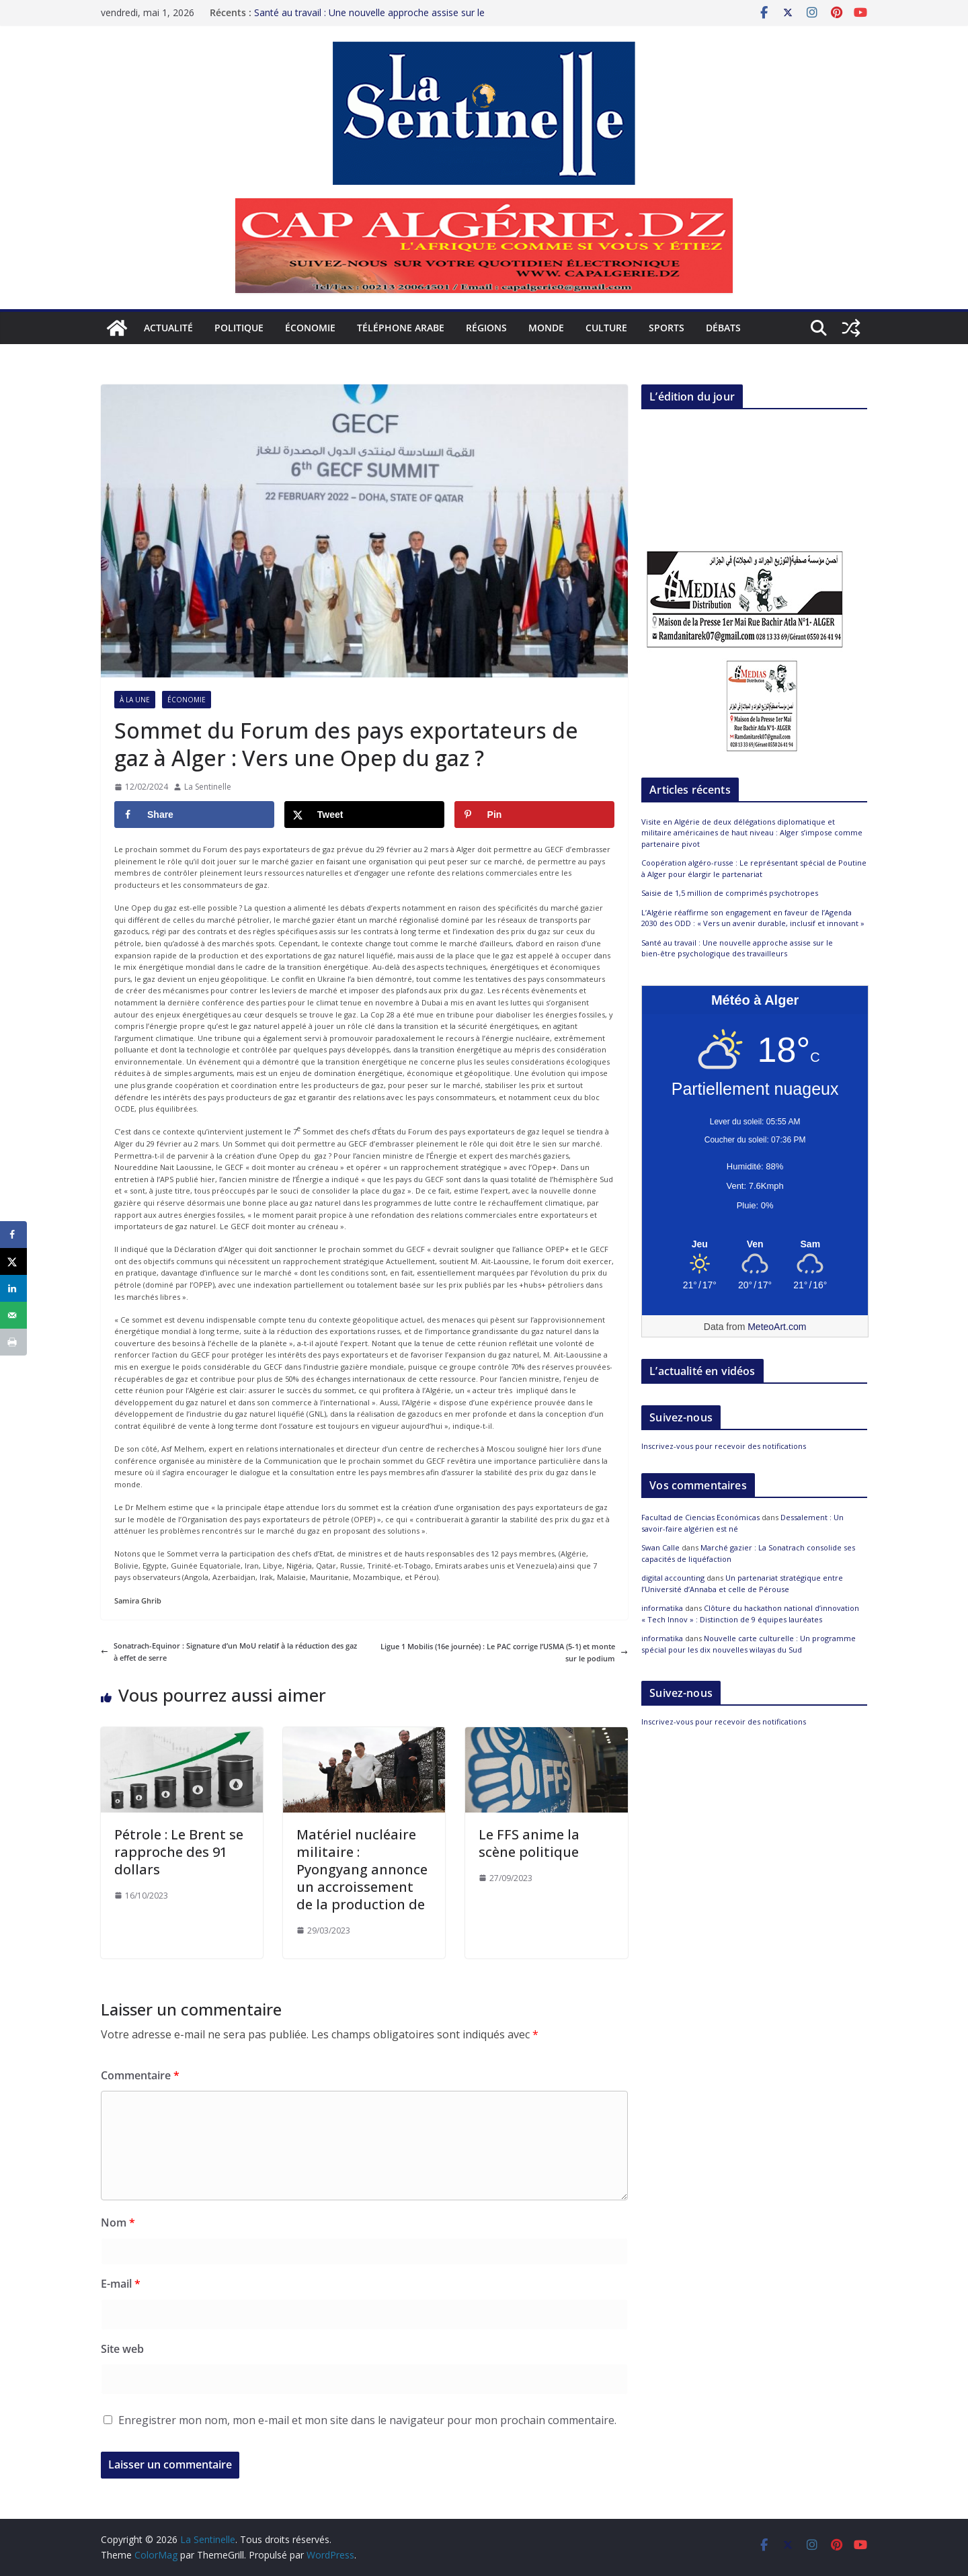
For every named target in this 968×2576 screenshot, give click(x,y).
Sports (666, 327)
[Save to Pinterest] (534, 814)
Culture (606, 327)
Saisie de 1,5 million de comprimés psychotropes (729, 893)
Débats (723, 327)
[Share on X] (364, 814)
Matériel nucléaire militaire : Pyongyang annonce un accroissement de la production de (362, 1869)
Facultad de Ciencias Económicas (700, 1517)
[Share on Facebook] (194, 814)
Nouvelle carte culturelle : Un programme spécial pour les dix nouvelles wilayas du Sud (748, 1644)
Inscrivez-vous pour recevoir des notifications (723, 1446)
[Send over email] (13, 1315)
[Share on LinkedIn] (13, 1288)
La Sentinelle (207, 786)
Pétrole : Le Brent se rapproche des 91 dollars (178, 1851)
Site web (122, 2348)
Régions (486, 327)
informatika (662, 1608)
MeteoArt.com (777, 1326)
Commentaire (140, 2075)
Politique (239, 327)
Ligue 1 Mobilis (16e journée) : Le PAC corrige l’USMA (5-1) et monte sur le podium (504, 1652)
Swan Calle (660, 1547)
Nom (118, 2222)
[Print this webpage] (13, 1342)
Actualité (168, 327)
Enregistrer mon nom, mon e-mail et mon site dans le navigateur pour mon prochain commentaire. (367, 2420)
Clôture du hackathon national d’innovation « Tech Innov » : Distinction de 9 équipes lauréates (750, 1613)
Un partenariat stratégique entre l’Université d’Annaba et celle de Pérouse (742, 1583)
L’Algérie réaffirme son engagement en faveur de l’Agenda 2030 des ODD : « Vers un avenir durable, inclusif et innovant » (752, 918)
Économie (310, 327)
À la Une (135, 699)
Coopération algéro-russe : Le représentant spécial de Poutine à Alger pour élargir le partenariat (753, 868)
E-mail (120, 2283)
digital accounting (672, 1578)
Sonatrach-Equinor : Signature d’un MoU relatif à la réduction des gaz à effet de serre (229, 1651)
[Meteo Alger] (755, 1245)
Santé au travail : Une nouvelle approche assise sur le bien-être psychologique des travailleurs (369, 15)
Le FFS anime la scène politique (529, 1843)
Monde (546, 327)
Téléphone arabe (400, 327)
